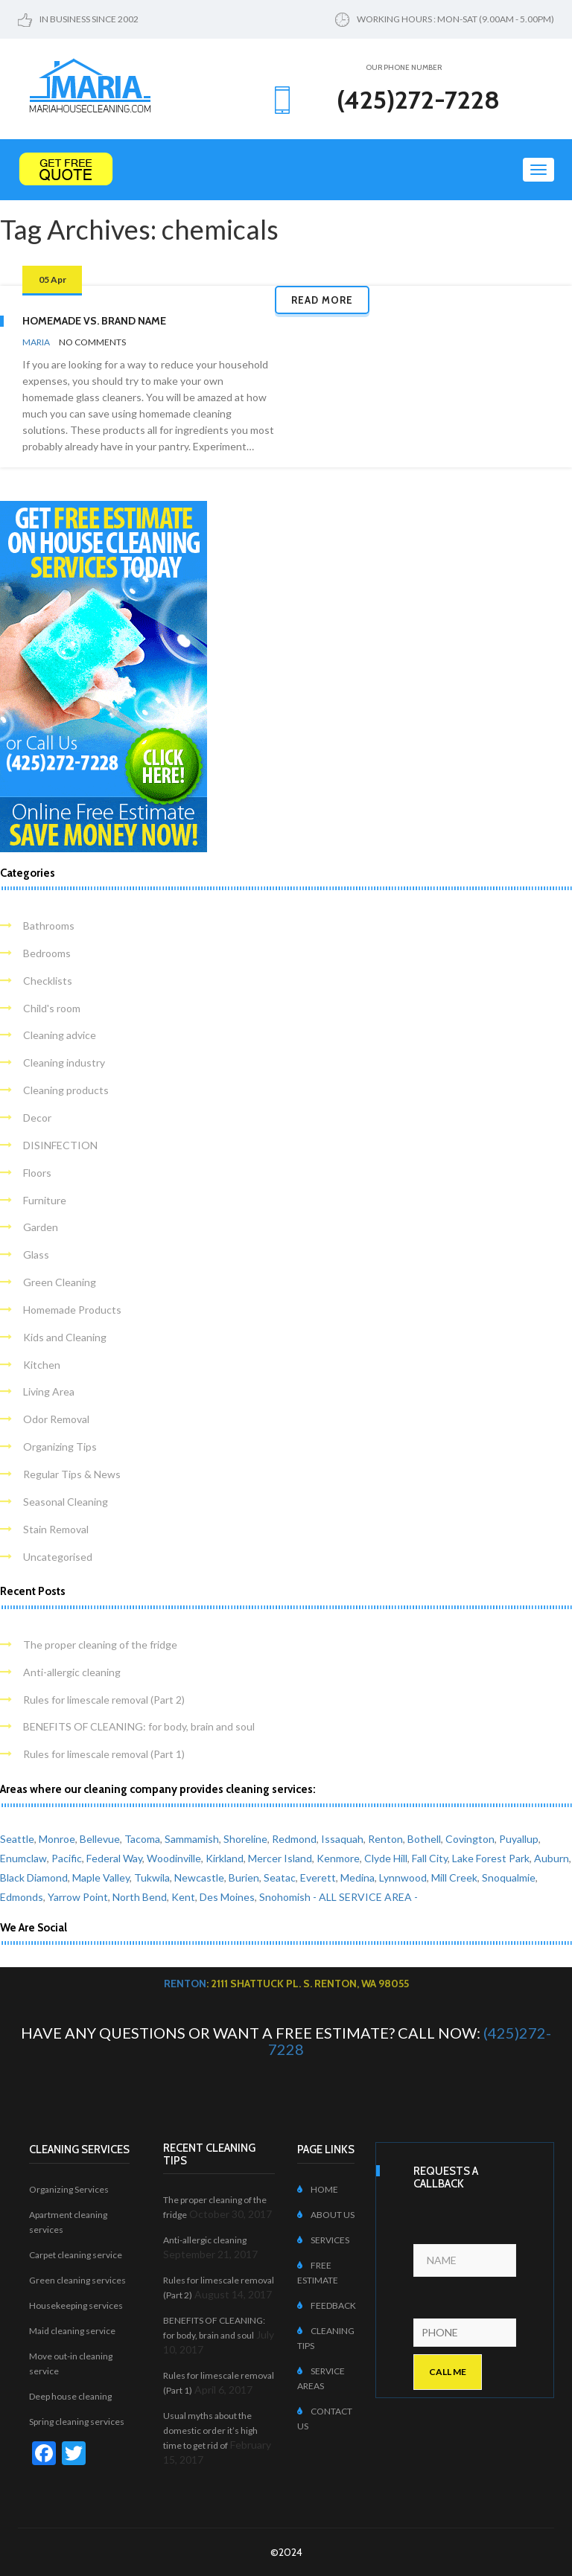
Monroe (57, 1838)
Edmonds (21, 1897)
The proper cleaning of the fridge (100, 1644)
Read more (322, 300)
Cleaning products (66, 1090)
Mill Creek (454, 1877)
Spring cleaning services (76, 2421)
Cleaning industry (64, 1062)
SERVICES (323, 2240)
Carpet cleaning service (75, 2254)
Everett (318, 1877)
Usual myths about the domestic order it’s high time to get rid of (210, 2430)
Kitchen (41, 1364)
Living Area (48, 1391)
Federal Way (114, 1858)
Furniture (44, 1200)
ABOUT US (326, 2214)
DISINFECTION (60, 1145)
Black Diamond (34, 1877)
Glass (36, 1254)
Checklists (47, 980)
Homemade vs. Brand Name (94, 320)
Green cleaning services (77, 2280)
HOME (317, 2189)
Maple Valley (101, 1877)
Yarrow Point (78, 1897)
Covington (470, 1838)
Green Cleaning (59, 1282)
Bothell (424, 1838)
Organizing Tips (60, 1446)
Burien (244, 1877)
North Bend (139, 1897)
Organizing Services (69, 2189)
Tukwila (152, 1877)
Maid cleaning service (72, 2330)
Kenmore (338, 1858)
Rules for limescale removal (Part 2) (104, 1699)
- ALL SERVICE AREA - (365, 1897)
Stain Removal (56, 1529)
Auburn (551, 1858)
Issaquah (342, 1838)
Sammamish (192, 1838)
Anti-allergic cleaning (72, 1672)
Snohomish (285, 1897)
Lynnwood (403, 1877)
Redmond (294, 1838)
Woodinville (174, 1858)
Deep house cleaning (70, 2396)
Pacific (66, 1858)
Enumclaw (23, 1858)
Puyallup (518, 1838)
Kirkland (225, 1858)
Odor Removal (56, 1419)
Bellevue (100, 1838)
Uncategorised (57, 1556)
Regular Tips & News (72, 1474)
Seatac (280, 1877)
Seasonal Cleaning (65, 1501)
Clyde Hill (385, 1858)
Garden (40, 1227)
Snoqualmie (509, 1877)
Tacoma (142, 1838)
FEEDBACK (326, 2305)
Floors (37, 1172)
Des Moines (227, 1897)
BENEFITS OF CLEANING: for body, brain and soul (139, 1726)
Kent (183, 1897)
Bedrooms (47, 953)
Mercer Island (280, 1858)
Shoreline (245, 1838)
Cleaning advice (59, 1035)
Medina (357, 1877)
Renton (385, 1838)
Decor (37, 1117)
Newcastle (199, 1877)
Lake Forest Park (491, 1858)
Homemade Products (72, 1309)
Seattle (17, 1838)
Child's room (51, 1008)
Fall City (430, 1858)
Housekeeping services (76, 2305)
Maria (36, 342)
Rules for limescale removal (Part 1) (104, 1754)
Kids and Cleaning (65, 1337)
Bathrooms (48, 925)
